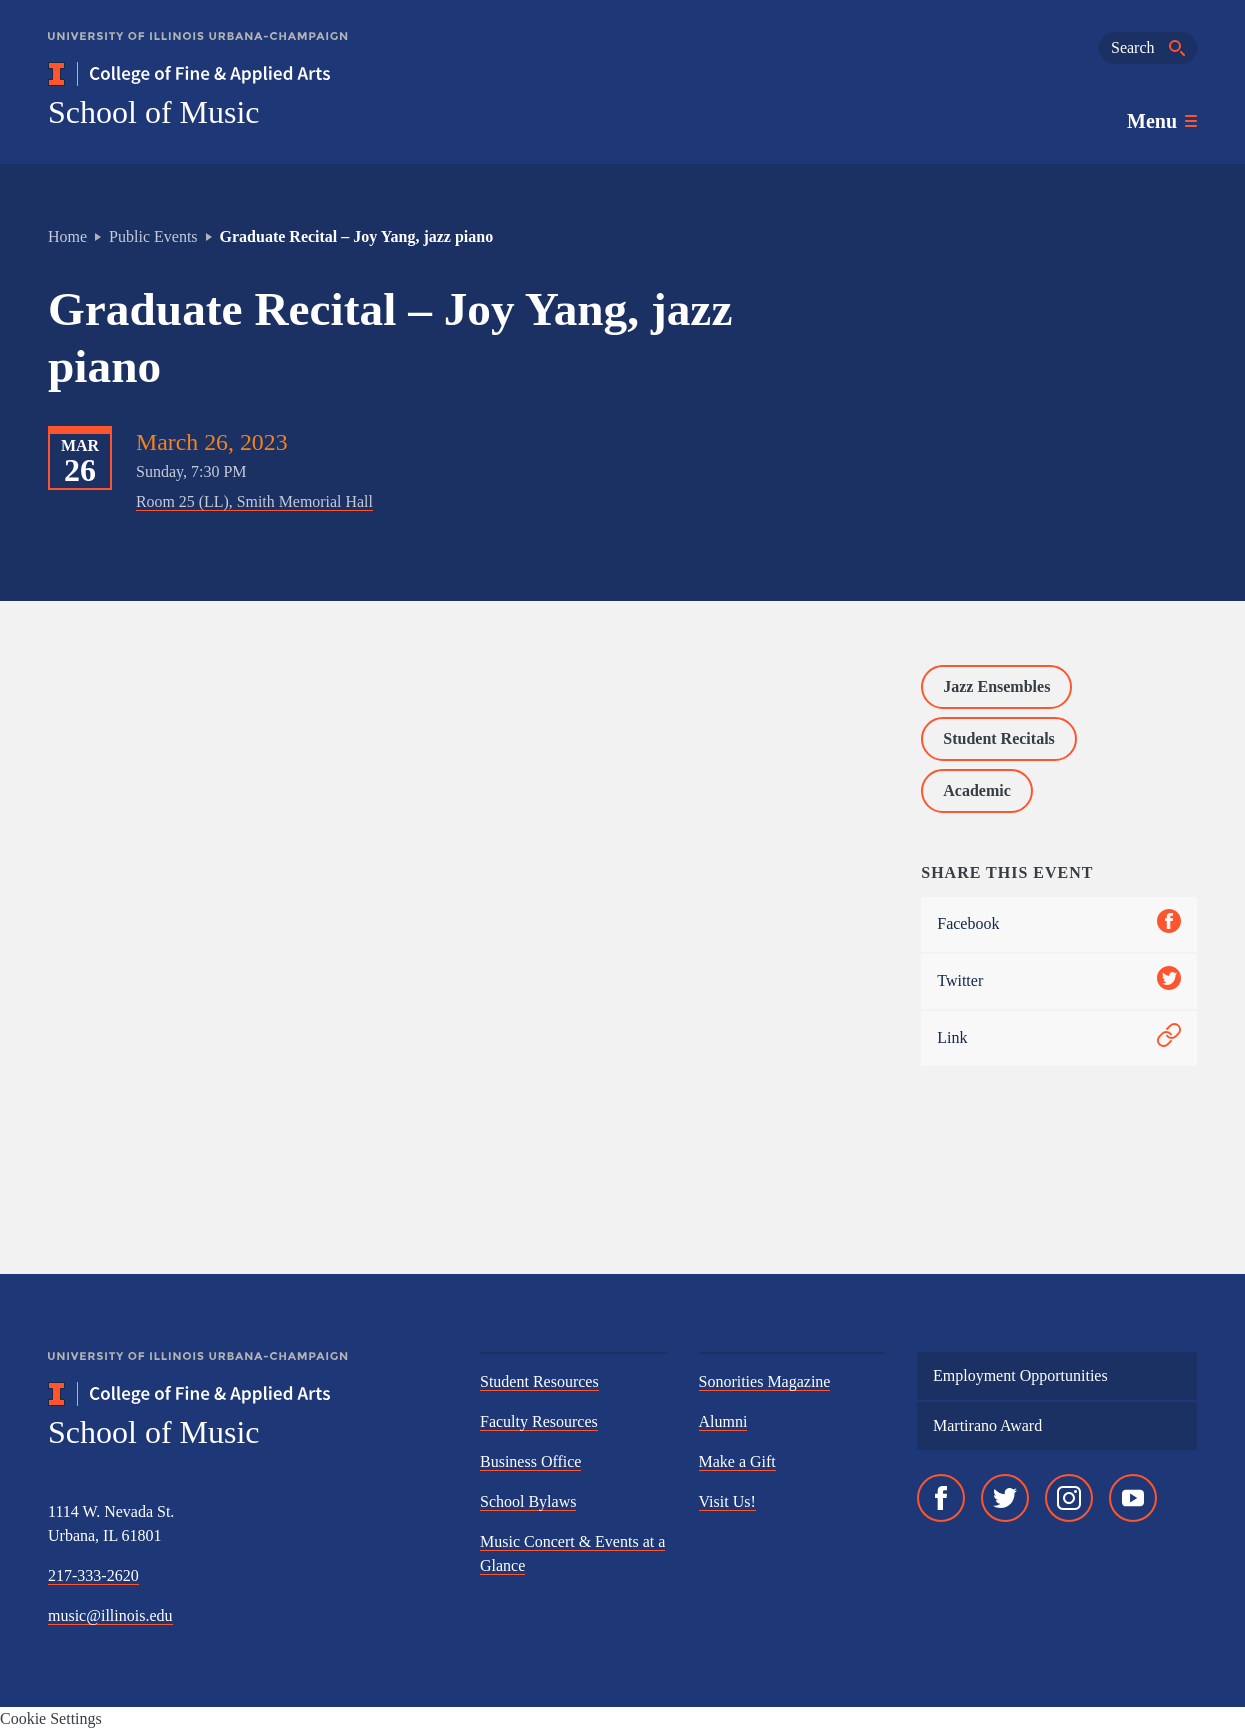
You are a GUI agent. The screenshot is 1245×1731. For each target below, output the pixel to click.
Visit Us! (727, 1501)
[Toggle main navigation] (1162, 121)
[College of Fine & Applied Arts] (248, 74)
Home (67, 236)
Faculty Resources (539, 1421)
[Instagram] (1069, 1498)
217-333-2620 (93, 1575)
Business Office (530, 1461)
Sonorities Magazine (765, 1381)
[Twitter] (1005, 1498)
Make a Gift (737, 1461)
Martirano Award (987, 1425)
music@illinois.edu (110, 1615)
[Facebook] (941, 1498)
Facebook (1059, 924)
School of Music (154, 112)
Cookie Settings (51, 1718)
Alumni (723, 1421)
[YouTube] (1133, 1498)
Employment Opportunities (1020, 1375)
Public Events (153, 236)
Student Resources (539, 1381)
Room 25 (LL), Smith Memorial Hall (254, 501)
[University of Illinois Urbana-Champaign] (198, 50)
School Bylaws (528, 1501)
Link (1059, 1038)
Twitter (1059, 981)
